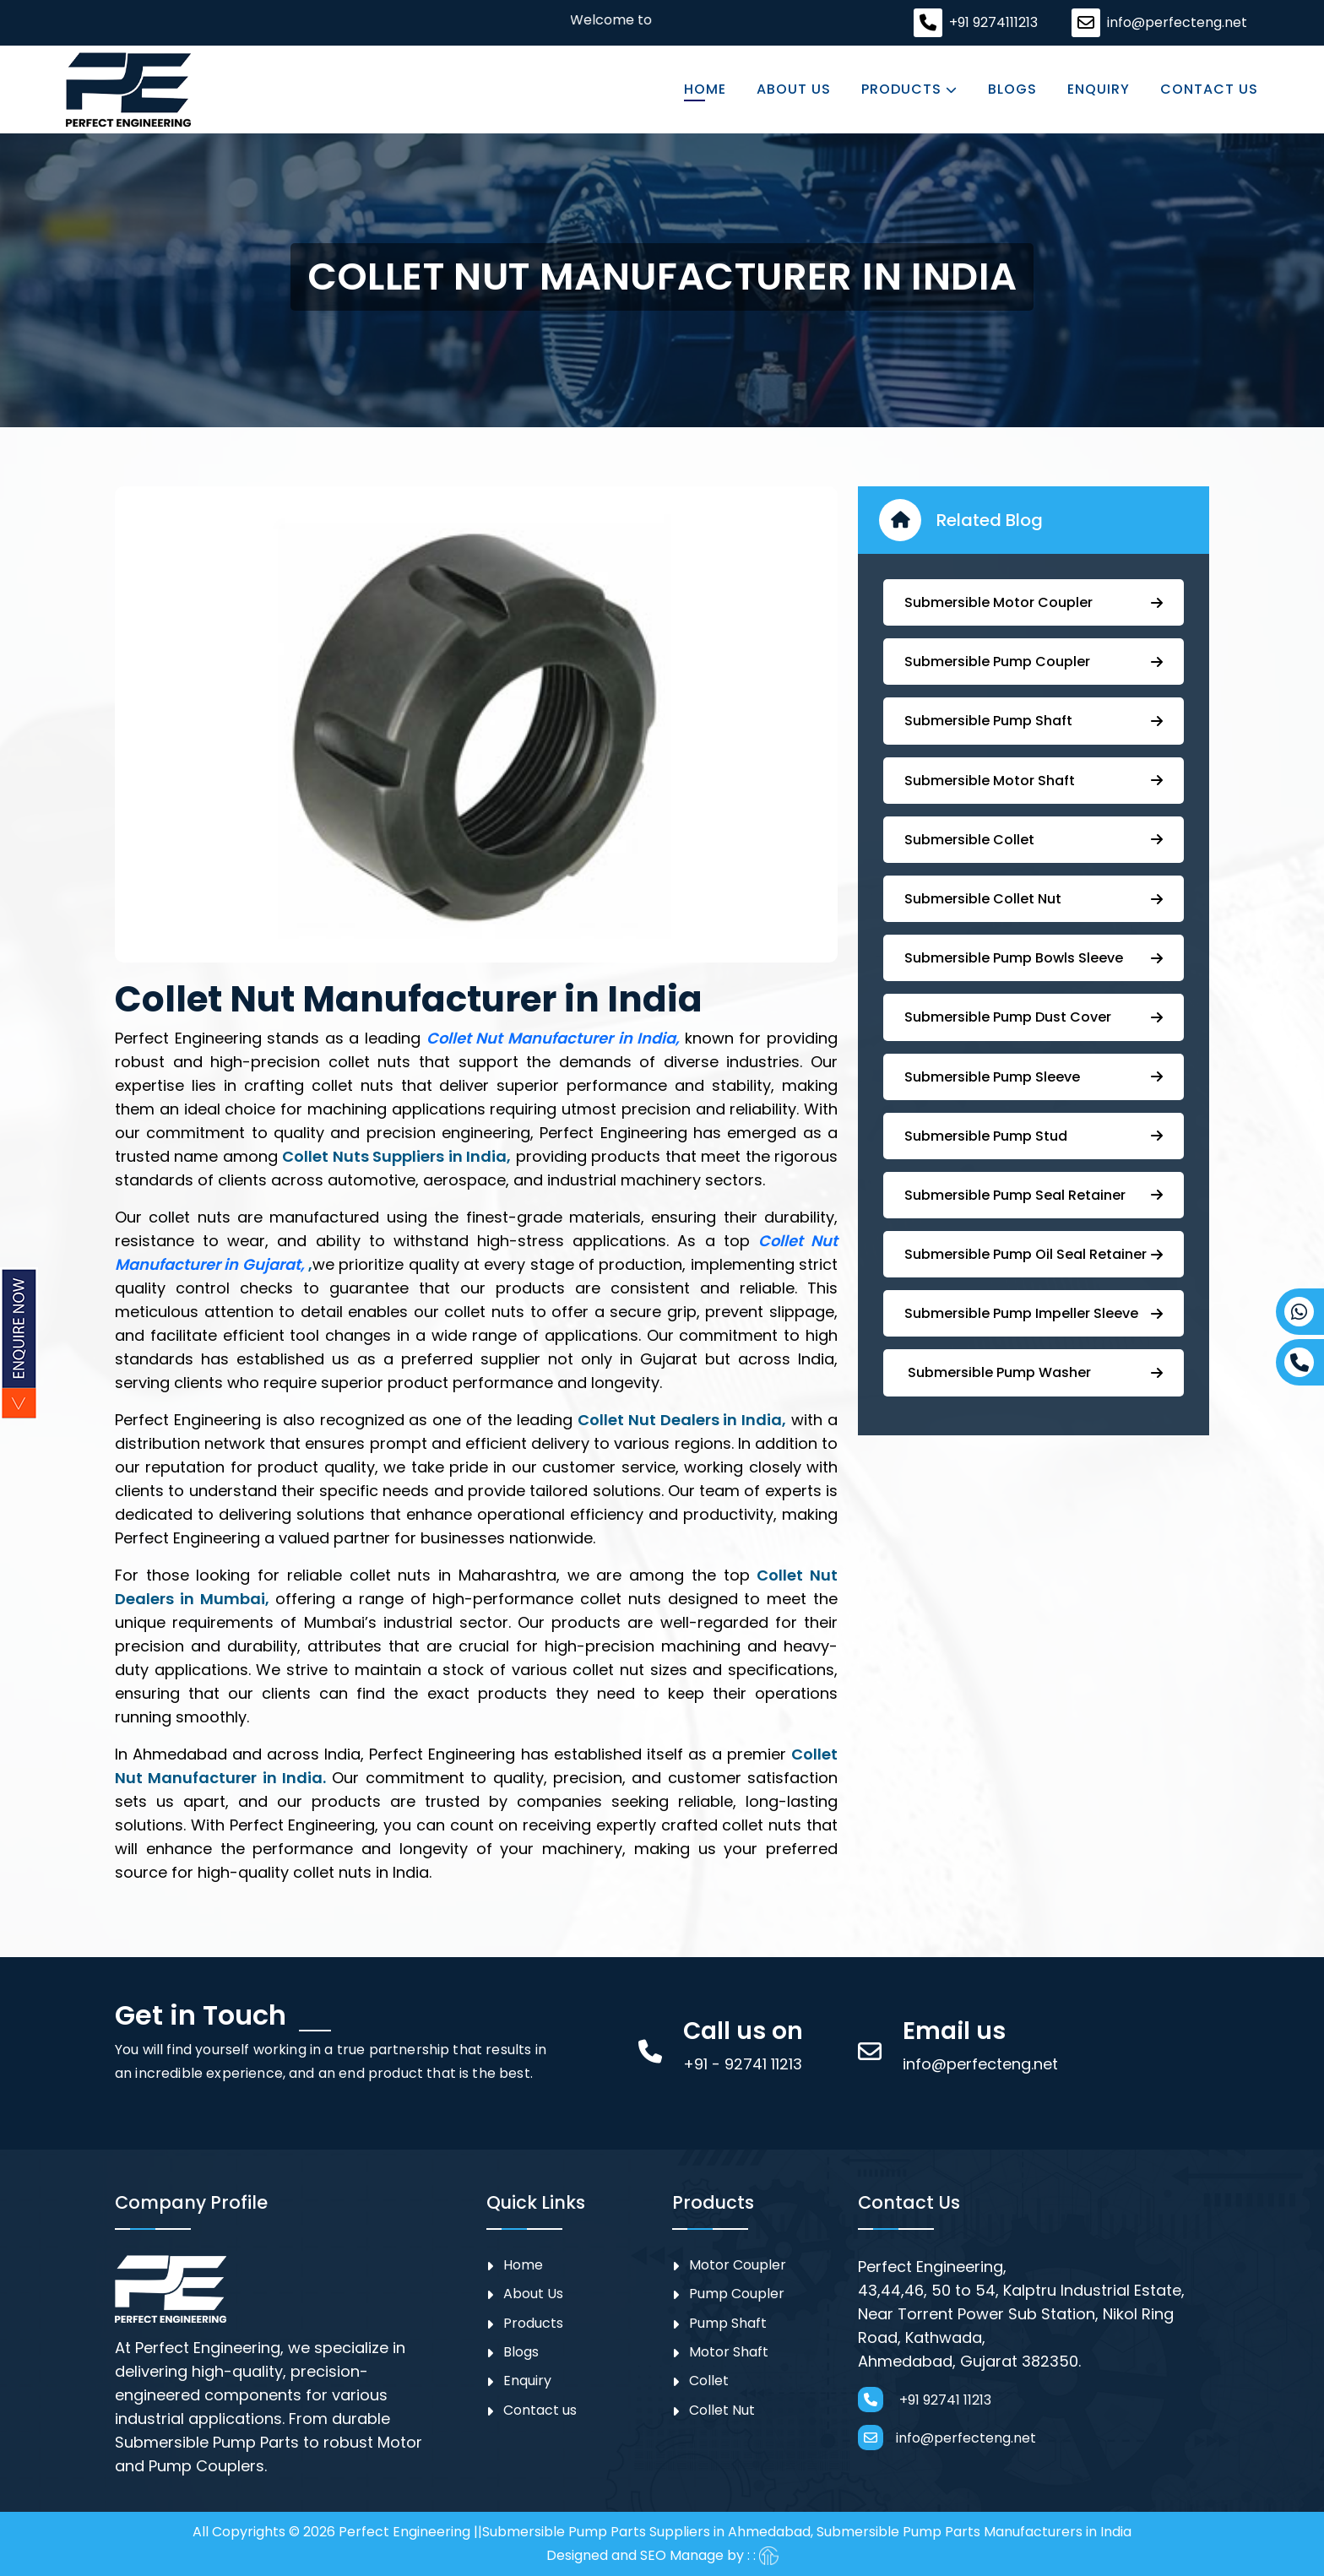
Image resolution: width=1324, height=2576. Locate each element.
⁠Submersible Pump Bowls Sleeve (1033, 958)
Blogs (1012, 89)
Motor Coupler (737, 2265)
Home (705, 89)
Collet (709, 2380)
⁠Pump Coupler (736, 2293)
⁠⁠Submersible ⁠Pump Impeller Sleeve (1033, 1313)
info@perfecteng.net (1177, 22)
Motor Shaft (728, 2352)
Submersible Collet (1033, 839)
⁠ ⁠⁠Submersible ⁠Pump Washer (1033, 1372)
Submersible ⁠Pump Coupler (1033, 661)
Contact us (1209, 89)
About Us (794, 89)
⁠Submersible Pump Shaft (1033, 720)
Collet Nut (722, 2410)
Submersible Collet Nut (1033, 898)
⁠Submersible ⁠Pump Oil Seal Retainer (1033, 1254)
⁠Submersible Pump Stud (1033, 1136)
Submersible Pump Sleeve (1033, 1077)
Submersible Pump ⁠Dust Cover (1033, 1017)
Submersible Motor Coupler (1033, 602)
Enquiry (1098, 89)
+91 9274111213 (993, 22)
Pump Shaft (728, 2323)
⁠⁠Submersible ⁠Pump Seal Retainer (1033, 1195)
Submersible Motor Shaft (1033, 780)
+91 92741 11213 (924, 2399)
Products (909, 89)
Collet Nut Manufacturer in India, (555, 1038)
